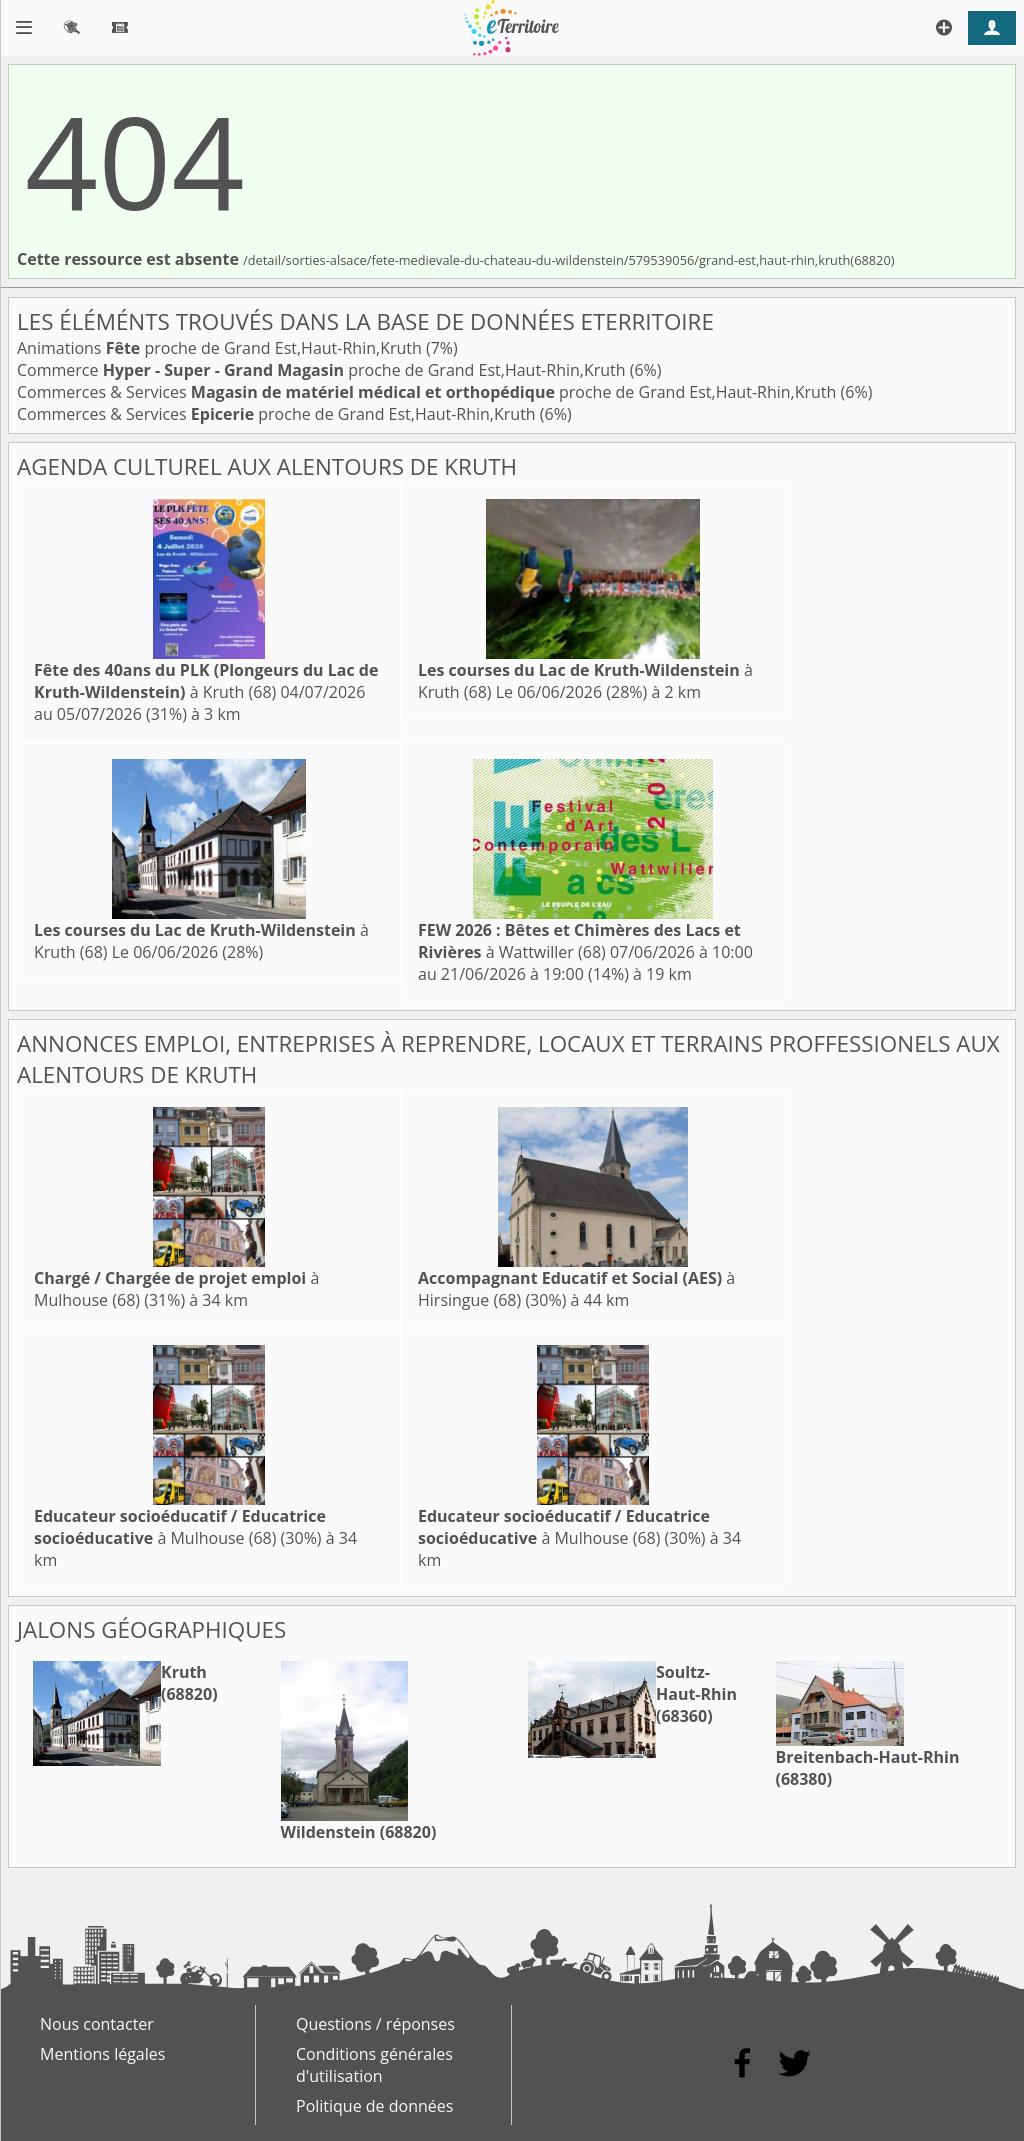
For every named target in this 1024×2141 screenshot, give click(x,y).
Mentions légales (102, 2054)
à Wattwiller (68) (579, 941)
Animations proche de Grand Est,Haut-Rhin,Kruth (221, 348)
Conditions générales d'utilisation (374, 2065)
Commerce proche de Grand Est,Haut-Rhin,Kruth (323, 370)
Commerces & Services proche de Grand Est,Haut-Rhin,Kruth (429, 392)
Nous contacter (97, 2024)
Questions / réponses (375, 2024)
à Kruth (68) (206, 681)
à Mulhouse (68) (180, 1527)
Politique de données (374, 2106)
